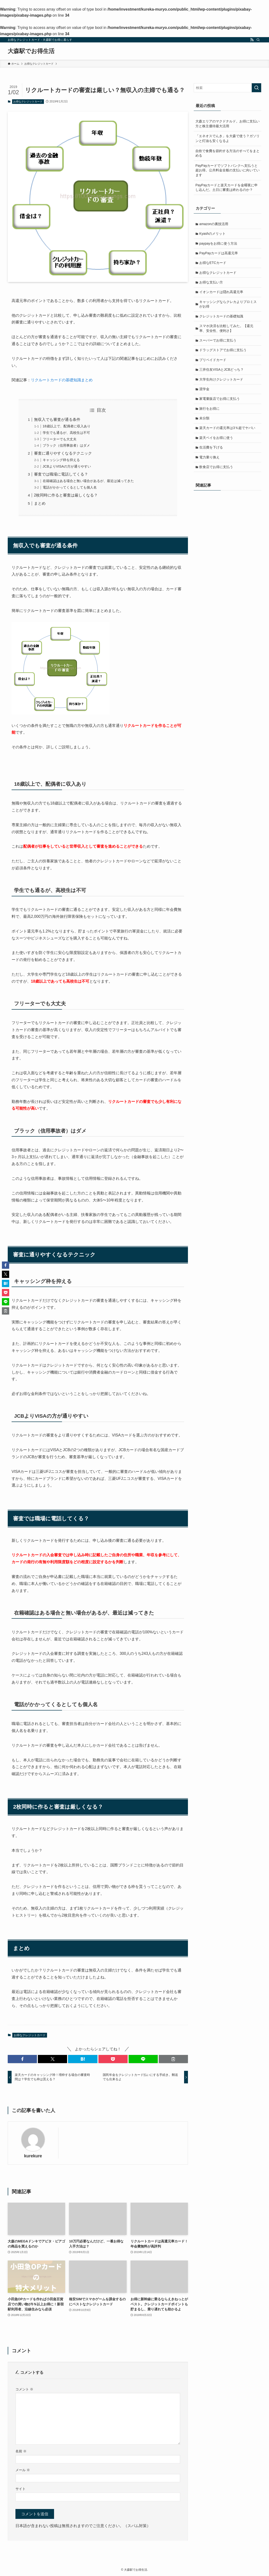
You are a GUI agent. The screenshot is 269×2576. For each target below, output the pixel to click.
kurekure (33, 2155)
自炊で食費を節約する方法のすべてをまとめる (227, 153)
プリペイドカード (213, 364)
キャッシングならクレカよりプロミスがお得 (228, 306)
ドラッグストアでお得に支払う (223, 354)
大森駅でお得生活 (31, 51)
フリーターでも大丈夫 (59, 439)
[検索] (258, 39)
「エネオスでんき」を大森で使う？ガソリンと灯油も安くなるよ (227, 138)
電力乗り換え (210, 464)
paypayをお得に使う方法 (219, 244)
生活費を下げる (211, 454)
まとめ (40, 503)
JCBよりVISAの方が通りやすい (67, 466)
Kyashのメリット (213, 234)
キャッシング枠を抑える (61, 460)
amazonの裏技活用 (214, 224)
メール (22, 2470)
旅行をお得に (210, 414)
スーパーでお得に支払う (218, 344)
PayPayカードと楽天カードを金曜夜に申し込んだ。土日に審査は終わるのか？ (226, 187)
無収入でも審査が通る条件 (57, 419)
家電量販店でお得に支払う (220, 404)
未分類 (205, 424)
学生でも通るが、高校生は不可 (66, 433)
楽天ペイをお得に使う (217, 444)
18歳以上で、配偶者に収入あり (66, 426)
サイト (20, 2489)
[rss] (252, 39)
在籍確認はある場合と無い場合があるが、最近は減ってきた (88, 481)
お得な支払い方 (211, 284)
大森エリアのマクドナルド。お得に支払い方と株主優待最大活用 (227, 123)
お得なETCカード (213, 264)
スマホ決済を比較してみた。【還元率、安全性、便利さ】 (227, 331)
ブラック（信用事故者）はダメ (66, 445)
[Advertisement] (227, 674)
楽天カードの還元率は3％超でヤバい (228, 434)
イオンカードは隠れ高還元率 (222, 294)
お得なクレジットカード (27, 101)
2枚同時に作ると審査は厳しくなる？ (66, 495)
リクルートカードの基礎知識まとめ (62, 380)
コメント (24, 2389)
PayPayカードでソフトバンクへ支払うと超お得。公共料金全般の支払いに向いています (227, 170)
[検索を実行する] (256, 87)
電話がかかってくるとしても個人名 (70, 487)
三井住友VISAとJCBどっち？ (222, 374)
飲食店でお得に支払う (217, 474)
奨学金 (205, 394)
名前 (21, 2451)
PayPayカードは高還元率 (219, 254)
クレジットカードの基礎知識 (222, 319)
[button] (22, 2059)
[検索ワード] (227, 87)
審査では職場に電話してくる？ (61, 474)
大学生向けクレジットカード (222, 384)
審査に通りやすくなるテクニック (63, 453)
